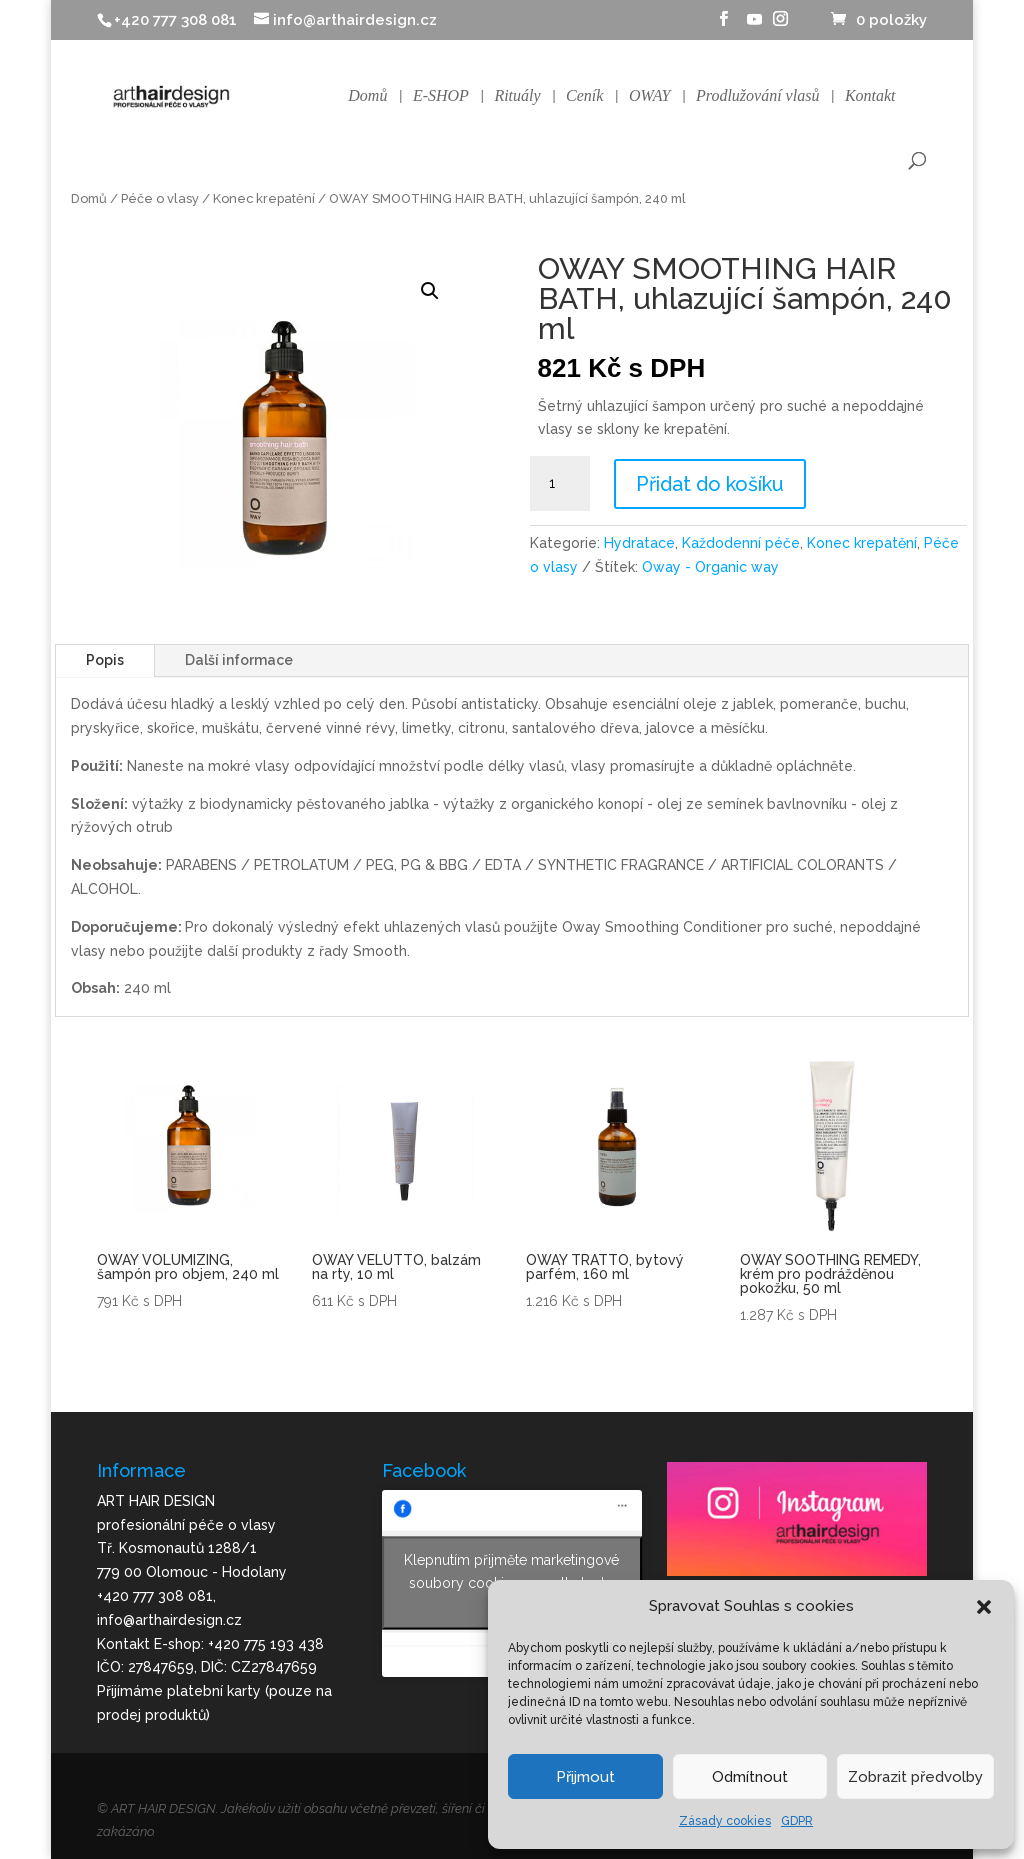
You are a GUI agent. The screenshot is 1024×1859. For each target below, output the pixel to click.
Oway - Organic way (710, 567)
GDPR (797, 1821)
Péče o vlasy (160, 198)
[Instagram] (780, 24)
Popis (105, 660)
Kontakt (870, 96)
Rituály (517, 96)
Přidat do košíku (710, 484)
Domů (367, 96)
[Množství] (560, 484)
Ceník (584, 96)
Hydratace (639, 543)
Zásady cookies (725, 1821)
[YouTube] (755, 25)
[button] (984, 1607)
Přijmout (585, 1777)
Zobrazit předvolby (915, 1777)
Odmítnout (750, 1777)
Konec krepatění (264, 198)
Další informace (239, 660)
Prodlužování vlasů (757, 96)
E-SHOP (441, 96)
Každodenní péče (741, 543)
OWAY (650, 96)
